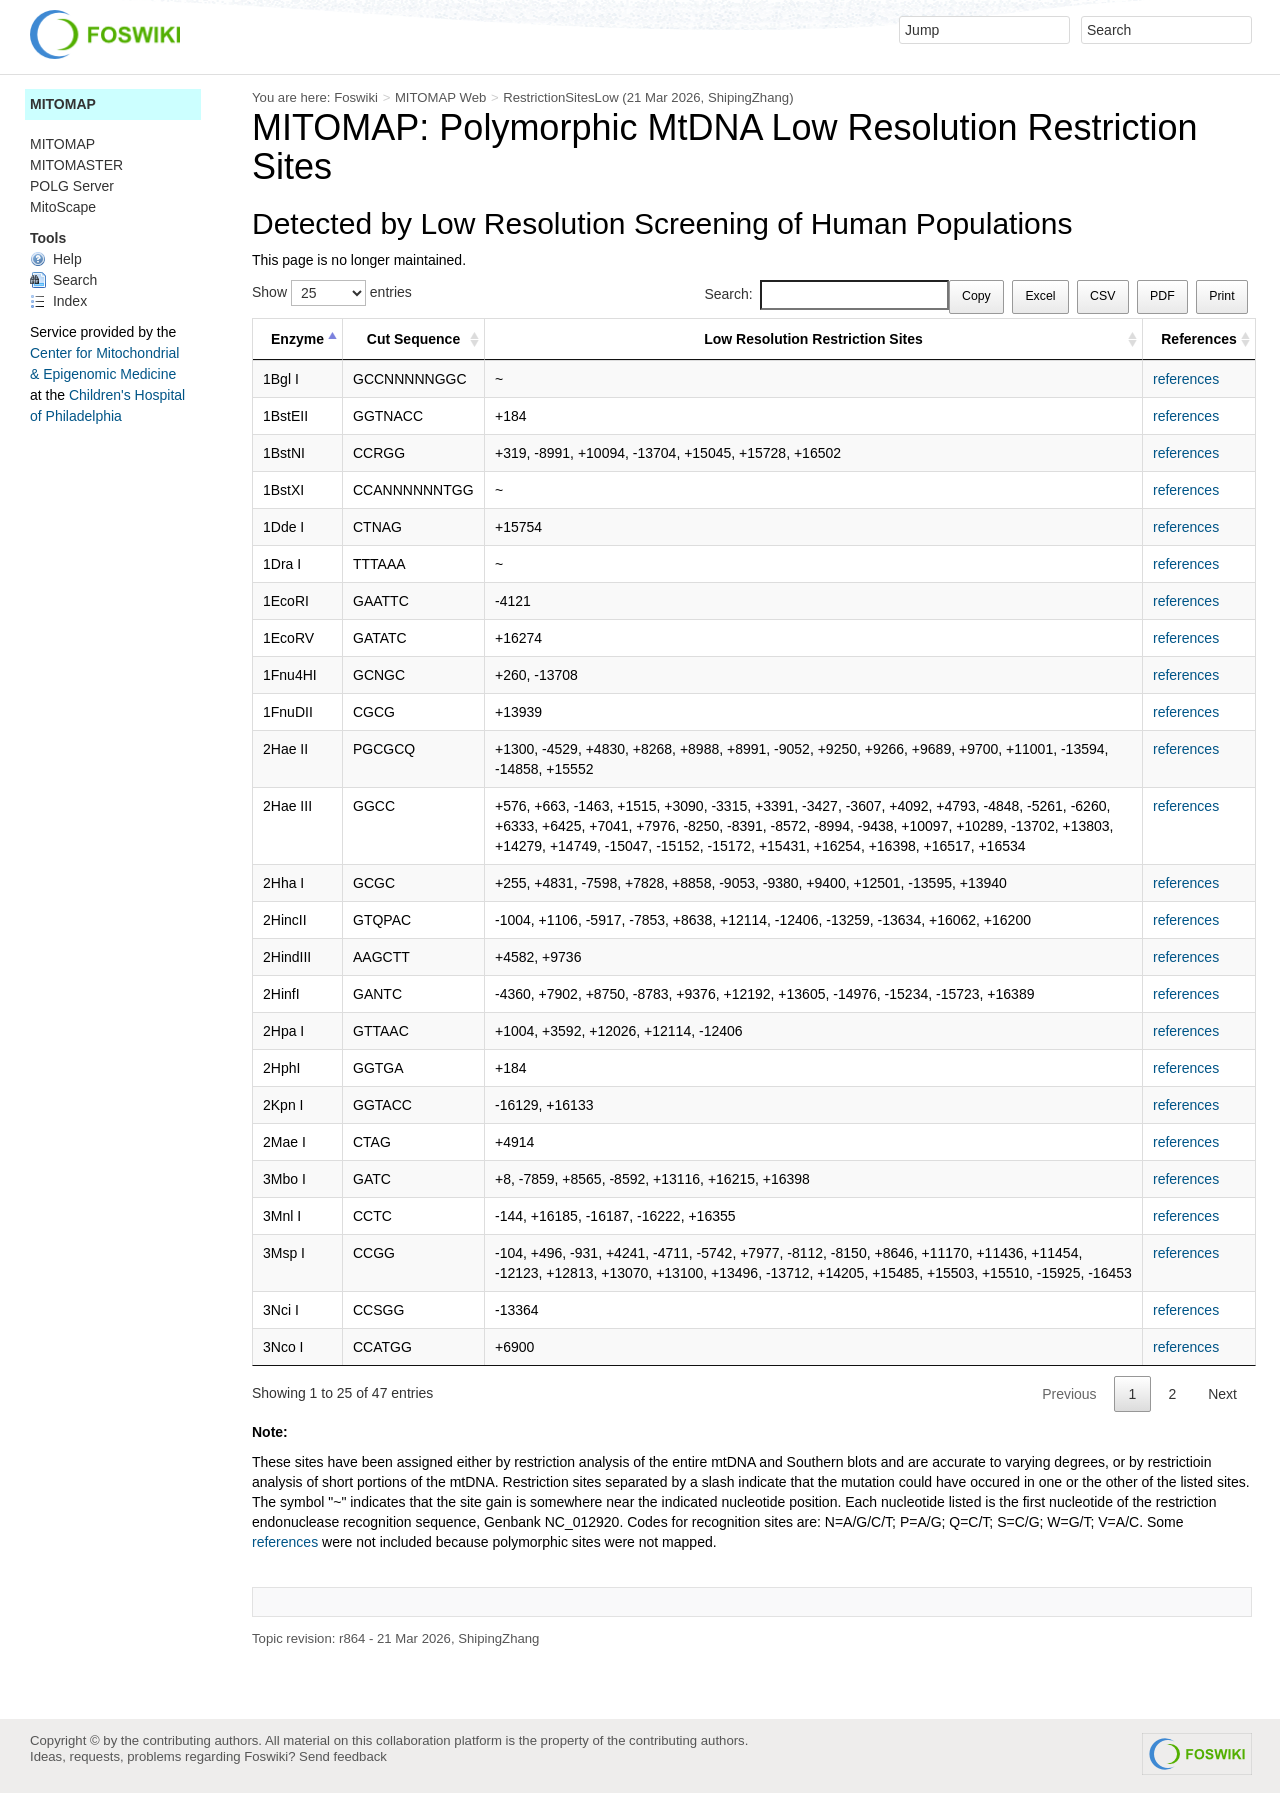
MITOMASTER (76, 165)
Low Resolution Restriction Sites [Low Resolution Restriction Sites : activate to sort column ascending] (813, 339)
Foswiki (356, 97)
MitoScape (63, 207)
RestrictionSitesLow (561, 97)
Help (56, 259)
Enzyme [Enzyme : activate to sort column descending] (297, 339)
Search (63, 280)
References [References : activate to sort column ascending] (1199, 339)
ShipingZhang (748, 97)
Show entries (332, 293)
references (1186, 379)
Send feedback (343, 1756)
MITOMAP (63, 104)
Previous (1069, 1394)
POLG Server (72, 186)
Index (58, 301)
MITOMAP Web (440, 97)
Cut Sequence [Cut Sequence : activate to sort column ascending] (413, 339)
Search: (826, 295)
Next (1222, 1394)
